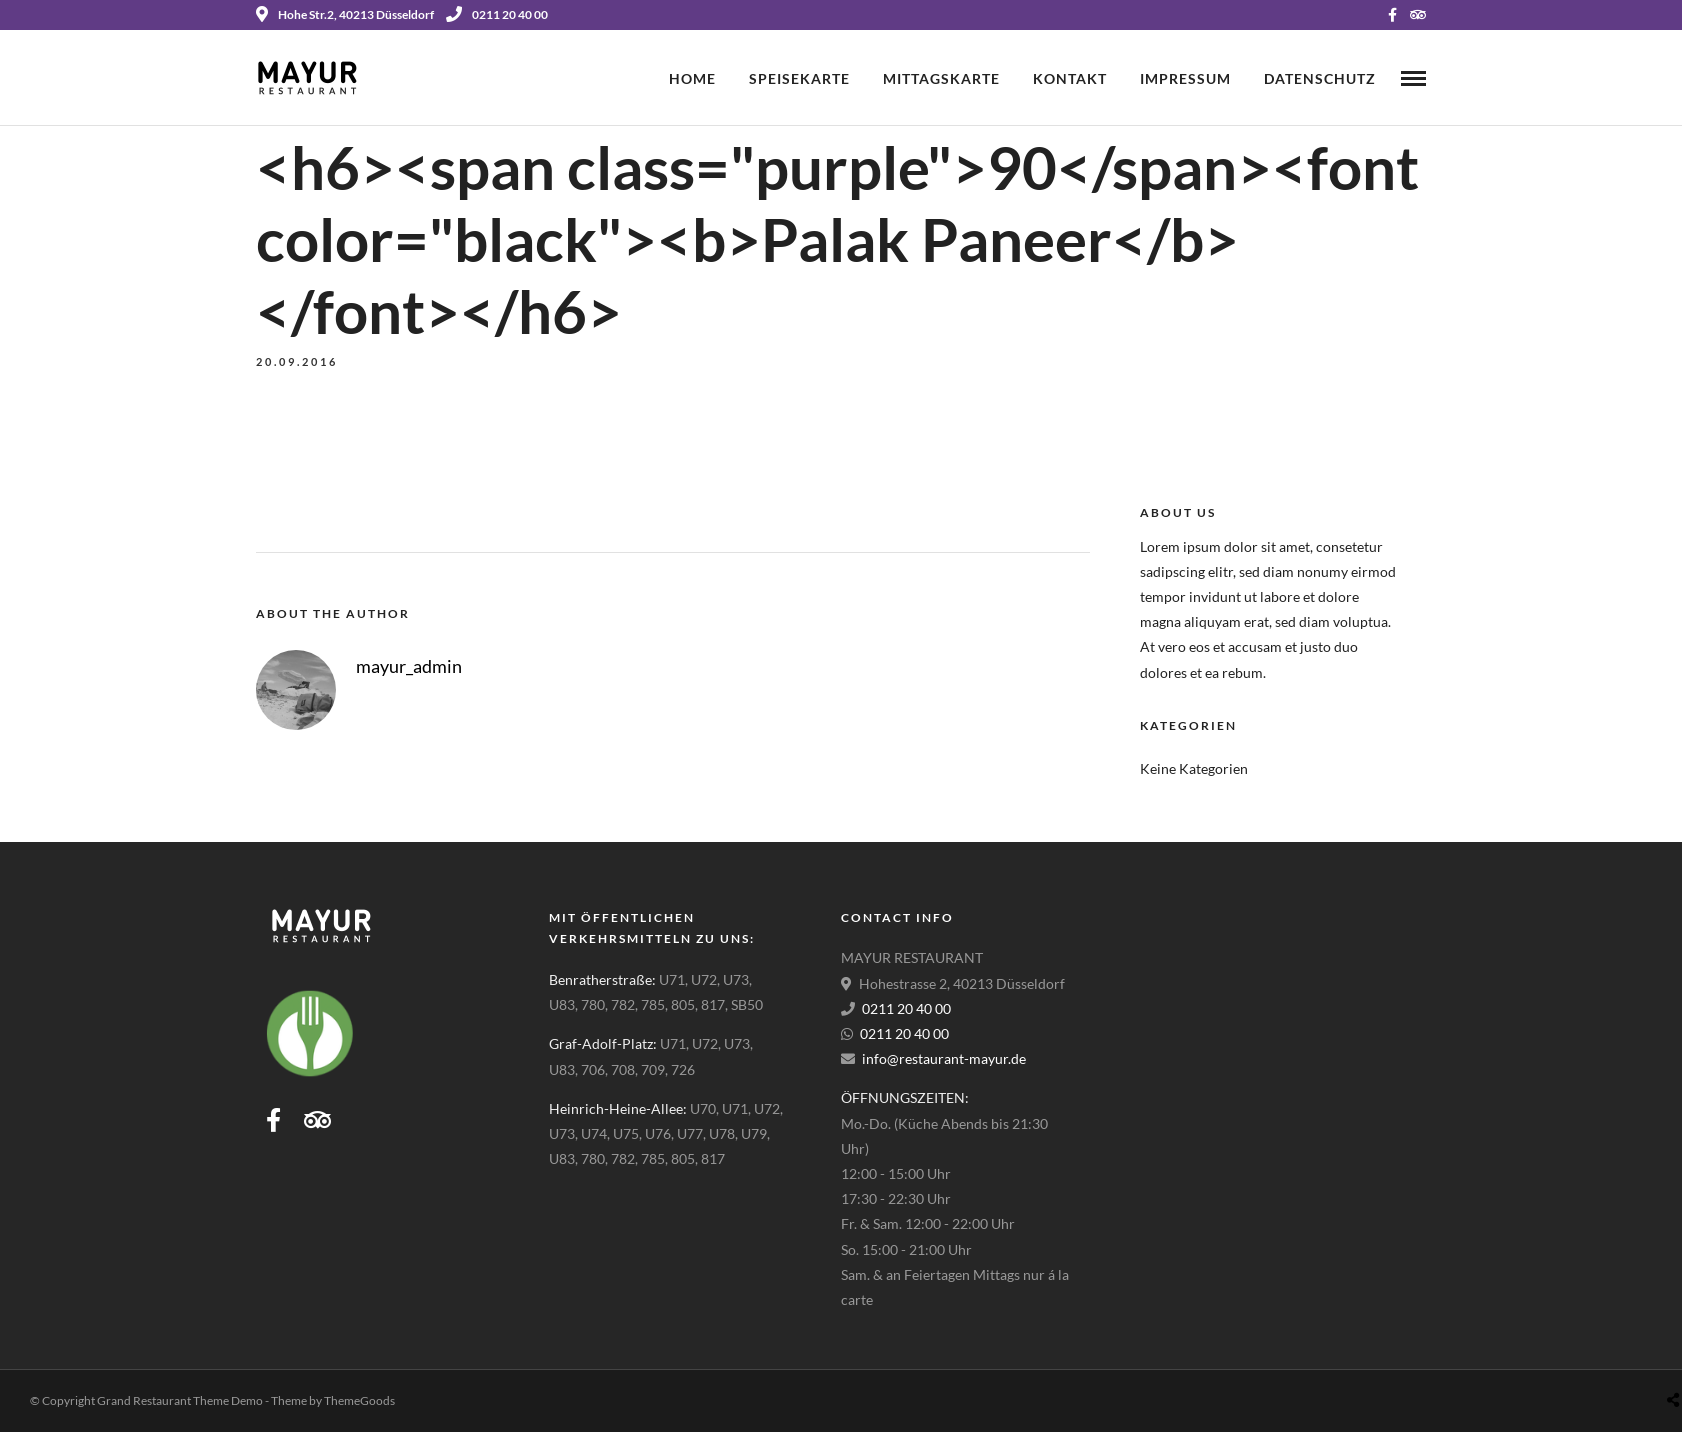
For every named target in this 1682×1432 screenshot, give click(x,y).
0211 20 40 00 (497, 14)
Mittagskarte (941, 78)
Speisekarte (799, 78)
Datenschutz (1320, 78)
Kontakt (1070, 78)
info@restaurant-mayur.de (944, 1058)
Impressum (1185, 78)
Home (692, 78)
